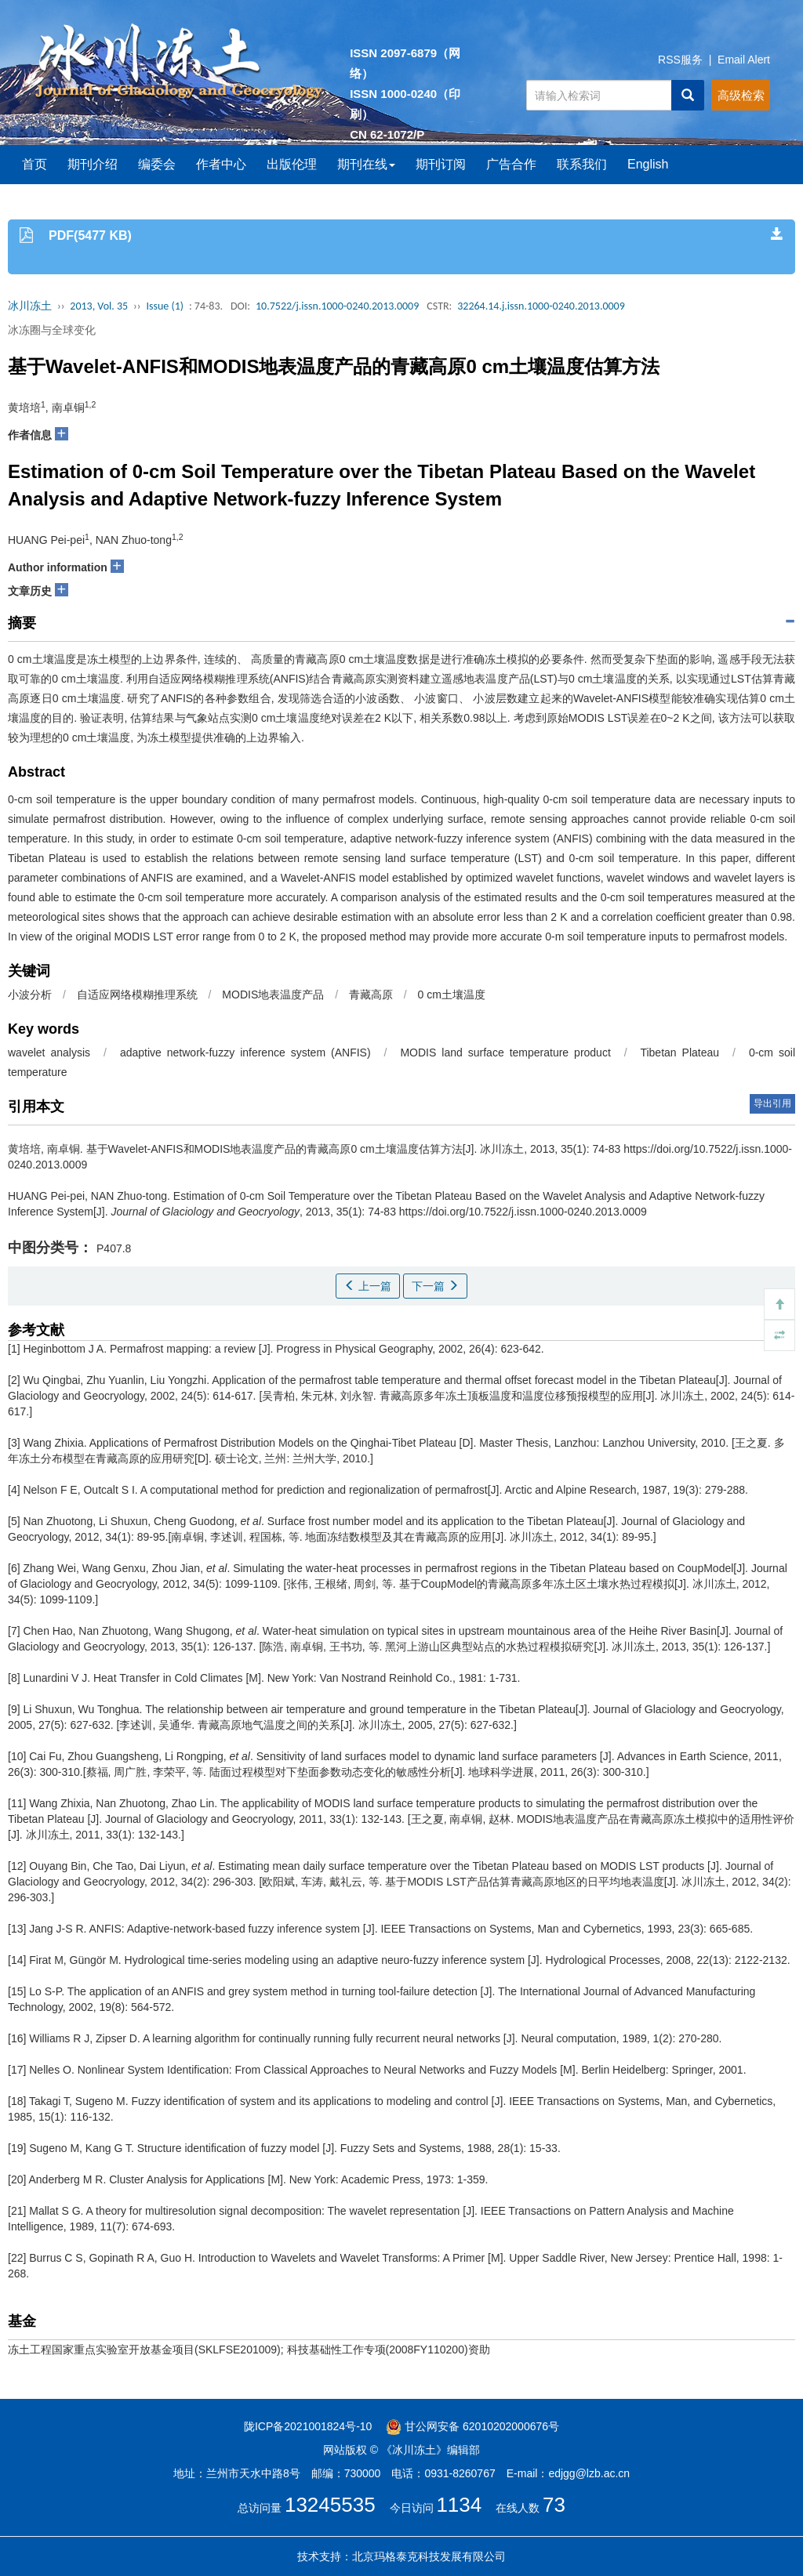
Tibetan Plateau (679, 1052)
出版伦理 (292, 164)
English (647, 164)
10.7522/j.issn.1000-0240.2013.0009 (337, 306)
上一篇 (367, 1286)
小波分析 (30, 994)
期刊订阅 (441, 164)
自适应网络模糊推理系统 (137, 994)
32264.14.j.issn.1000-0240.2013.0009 (541, 306)
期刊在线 (366, 164)
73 (554, 2504)
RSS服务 (680, 59)
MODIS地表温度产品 (273, 994)
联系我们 (582, 164)
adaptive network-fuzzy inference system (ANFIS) (245, 1052)
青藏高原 (371, 994)
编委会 (157, 164)
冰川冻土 (30, 306)
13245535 (330, 2504)
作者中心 (221, 164)
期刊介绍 (92, 164)
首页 (34, 164)
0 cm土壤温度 (451, 994)
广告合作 (511, 164)
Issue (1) (164, 306)
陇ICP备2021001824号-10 (308, 2426)
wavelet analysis (49, 1052)
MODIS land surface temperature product (505, 1052)
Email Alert (744, 59)
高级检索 (741, 95)
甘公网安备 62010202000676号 (472, 2426)
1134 (458, 2504)
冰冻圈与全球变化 (52, 330)
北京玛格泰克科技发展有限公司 (429, 2556)
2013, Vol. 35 (99, 306)
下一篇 (435, 1286)
